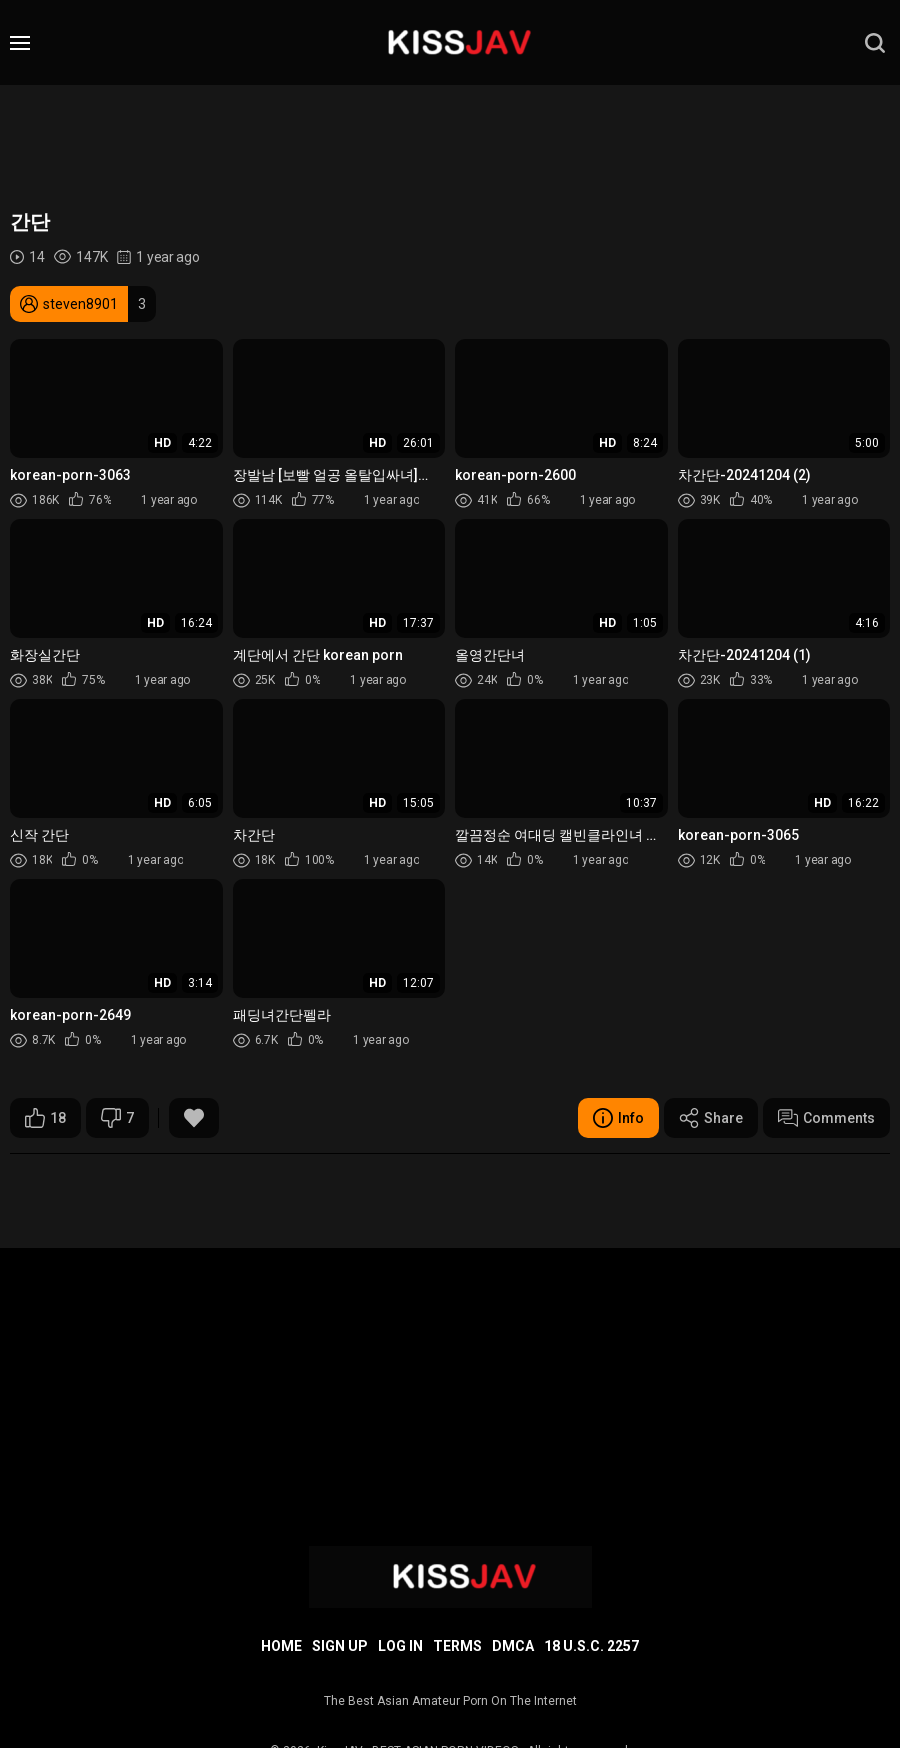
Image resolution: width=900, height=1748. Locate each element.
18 (45, 1118)
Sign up (340, 1646)
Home (281, 1646)
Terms (457, 1646)
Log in (400, 1646)
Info (618, 1118)
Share (711, 1118)
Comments (826, 1118)
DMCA (513, 1646)
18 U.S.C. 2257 (591, 1646)
